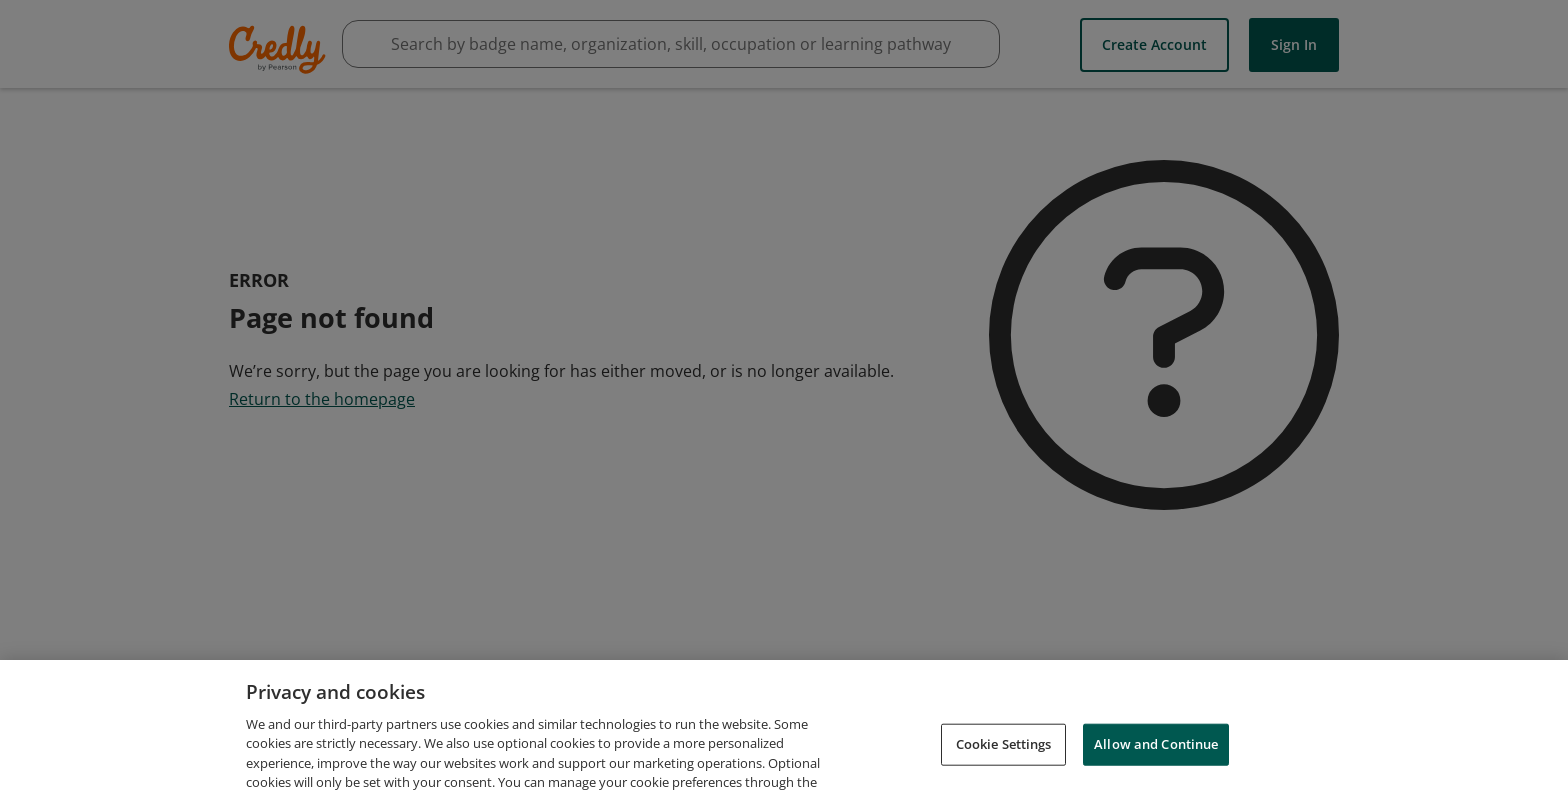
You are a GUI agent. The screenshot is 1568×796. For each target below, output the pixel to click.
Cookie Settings (1004, 754)
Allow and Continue (1156, 754)
